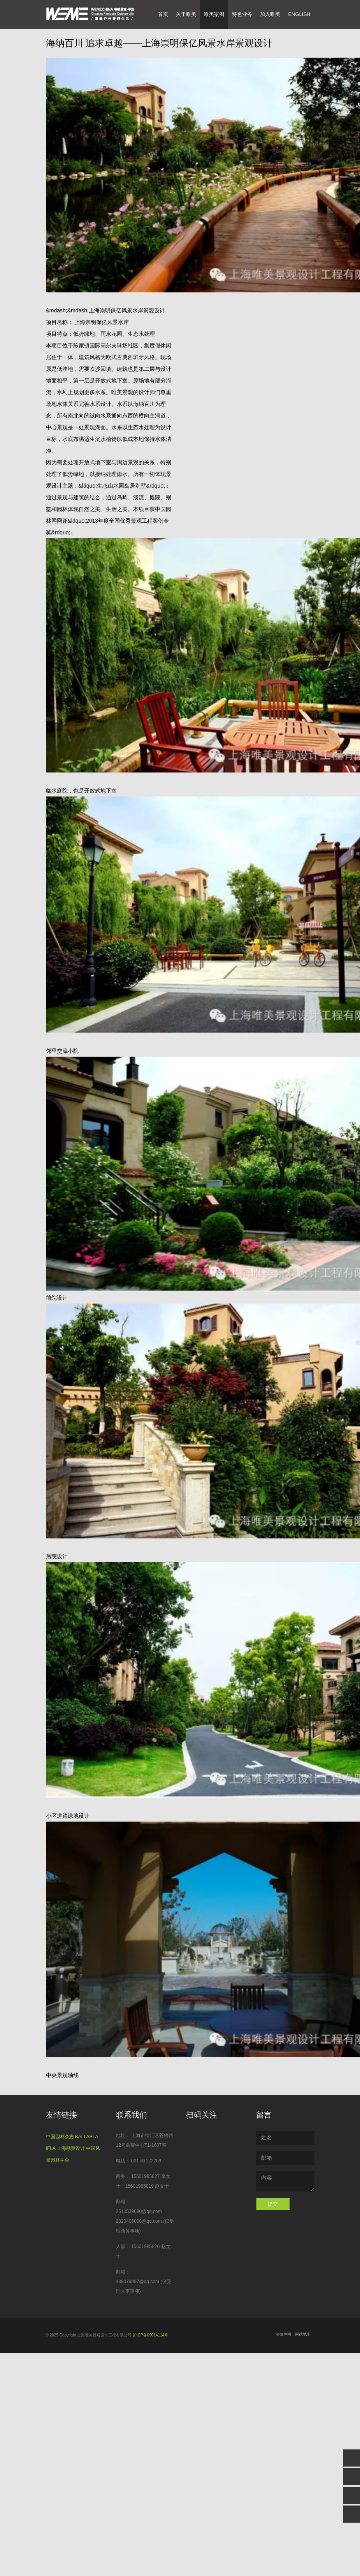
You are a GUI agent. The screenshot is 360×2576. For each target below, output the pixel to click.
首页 (165, 14)
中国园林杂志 (60, 2136)
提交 (273, 2204)
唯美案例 (214, 14)
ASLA (92, 2136)
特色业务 (242, 14)
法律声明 (283, 2334)
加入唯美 (270, 14)
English (299, 14)
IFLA (51, 2148)
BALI (80, 2136)
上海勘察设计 (71, 2148)
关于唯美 (186, 14)
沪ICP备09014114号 (150, 2335)
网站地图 (303, 2334)
